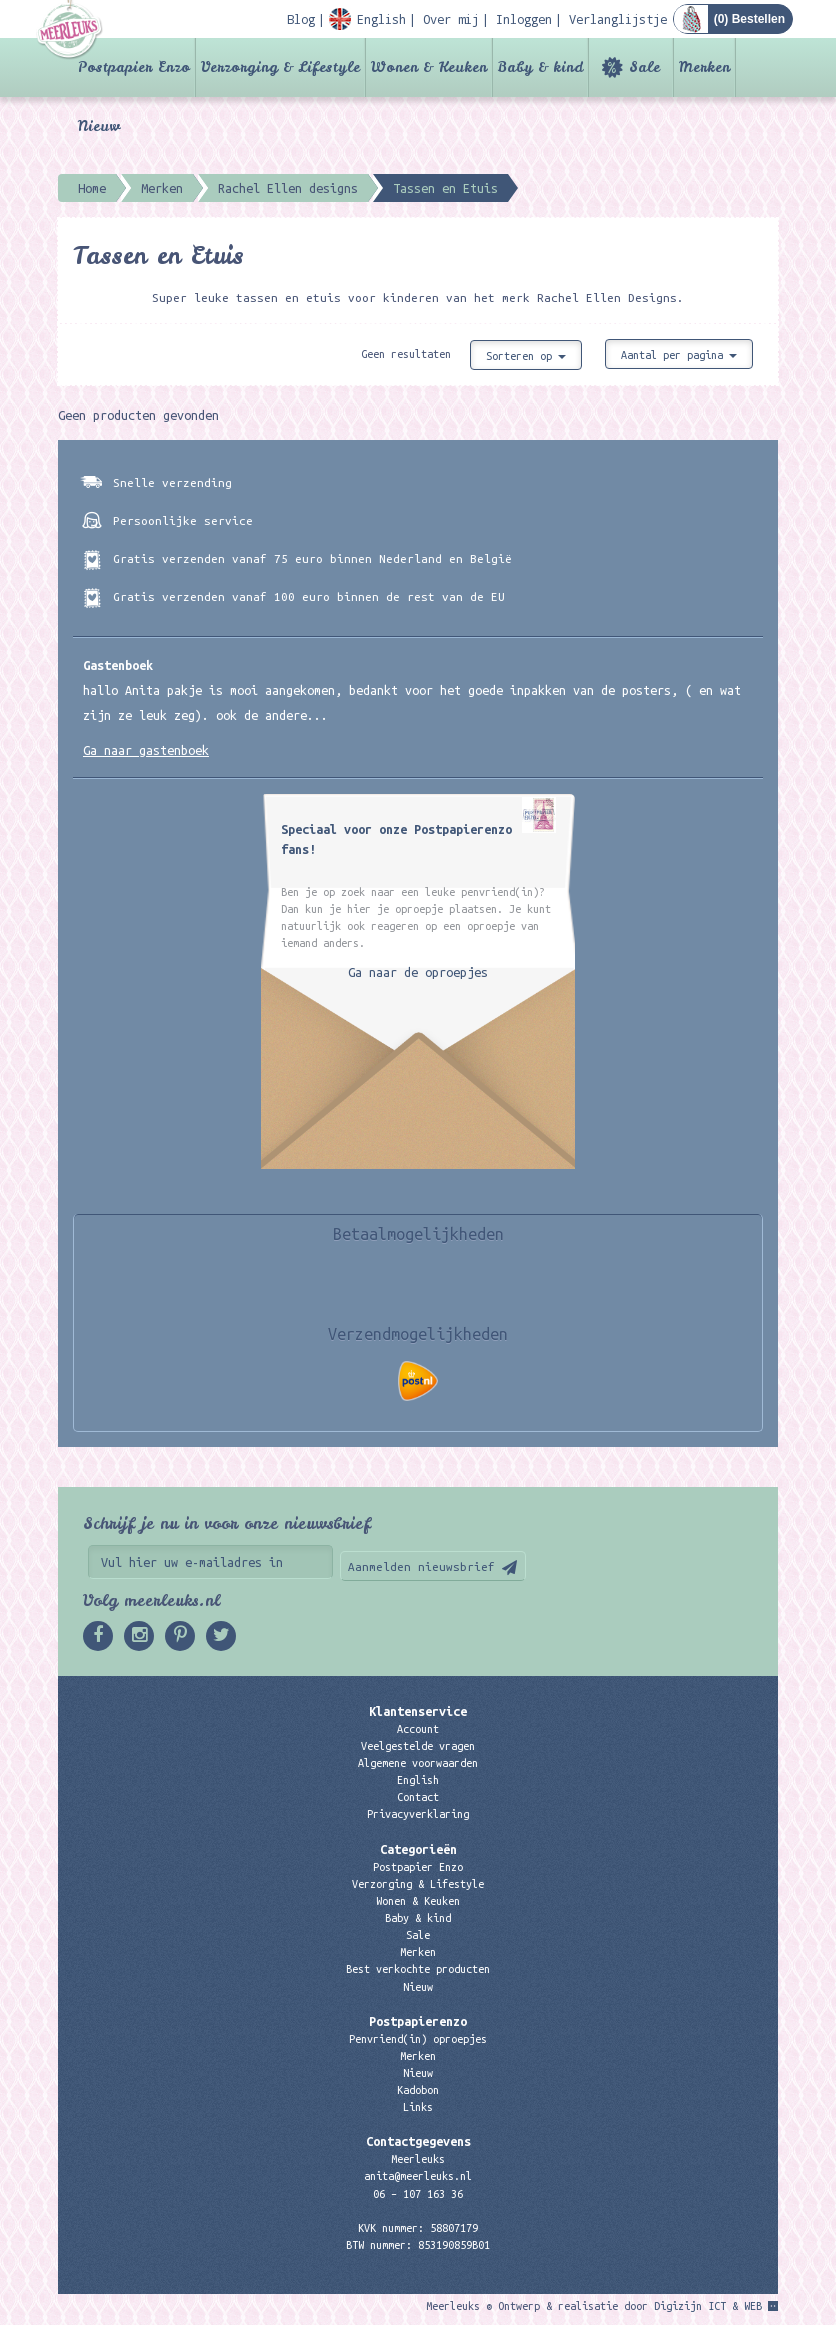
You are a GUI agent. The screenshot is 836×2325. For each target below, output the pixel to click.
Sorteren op (526, 356)
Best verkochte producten (418, 1969)
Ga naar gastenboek (146, 750)
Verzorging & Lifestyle (280, 67)
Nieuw (99, 126)
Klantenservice (418, 1711)
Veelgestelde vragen (418, 1746)
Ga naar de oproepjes (418, 972)
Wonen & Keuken (429, 67)
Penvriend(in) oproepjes (418, 2039)
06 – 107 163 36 (418, 2194)
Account (418, 1729)
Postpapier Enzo (134, 67)
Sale (644, 67)
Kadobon (418, 2090)
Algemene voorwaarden (418, 1763)
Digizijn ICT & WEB (708, 2306)
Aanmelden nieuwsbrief (421, 1566)
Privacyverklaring (418, 1814)
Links (418, 2107)
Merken (704, 67)
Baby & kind (540, 67)
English (418, 1780)
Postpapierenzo (418, 2021)
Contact (418, 1797)
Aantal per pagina (679, 355)
